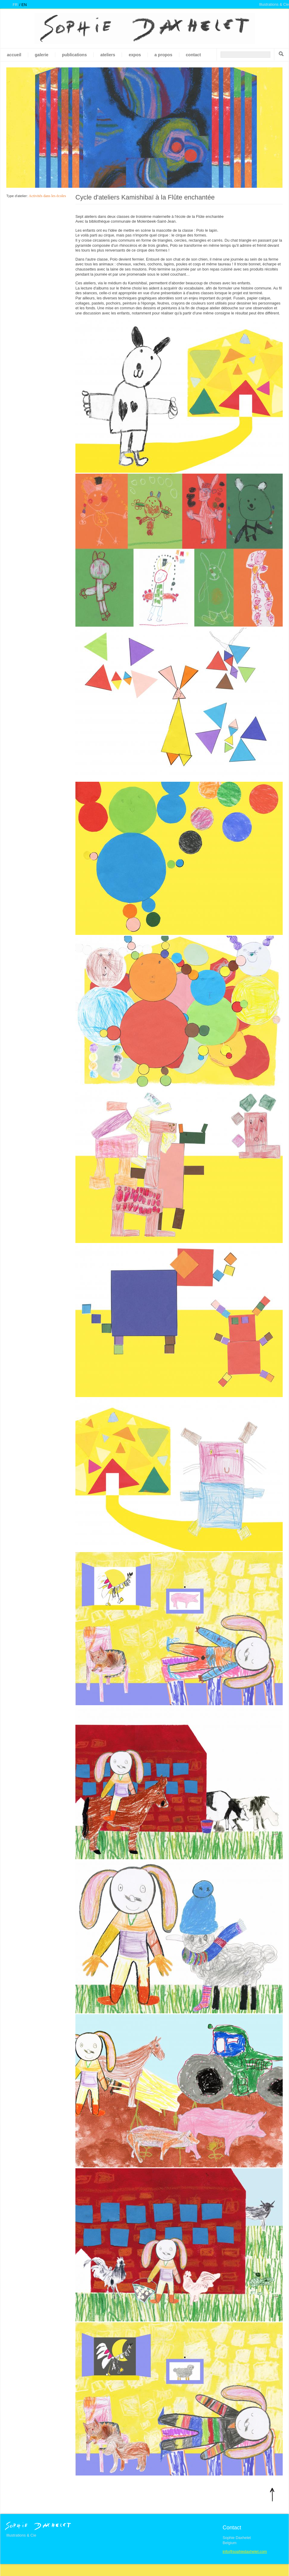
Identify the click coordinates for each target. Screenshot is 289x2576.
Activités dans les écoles (47, 196)
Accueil (14, 54)
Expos (135, 54)
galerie (41, 54)
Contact (193, 54)
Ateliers (107, 54)
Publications (74, 54)
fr (15, 4)
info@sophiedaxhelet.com (245, 2551)
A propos (163, 54)
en (24, 4)
